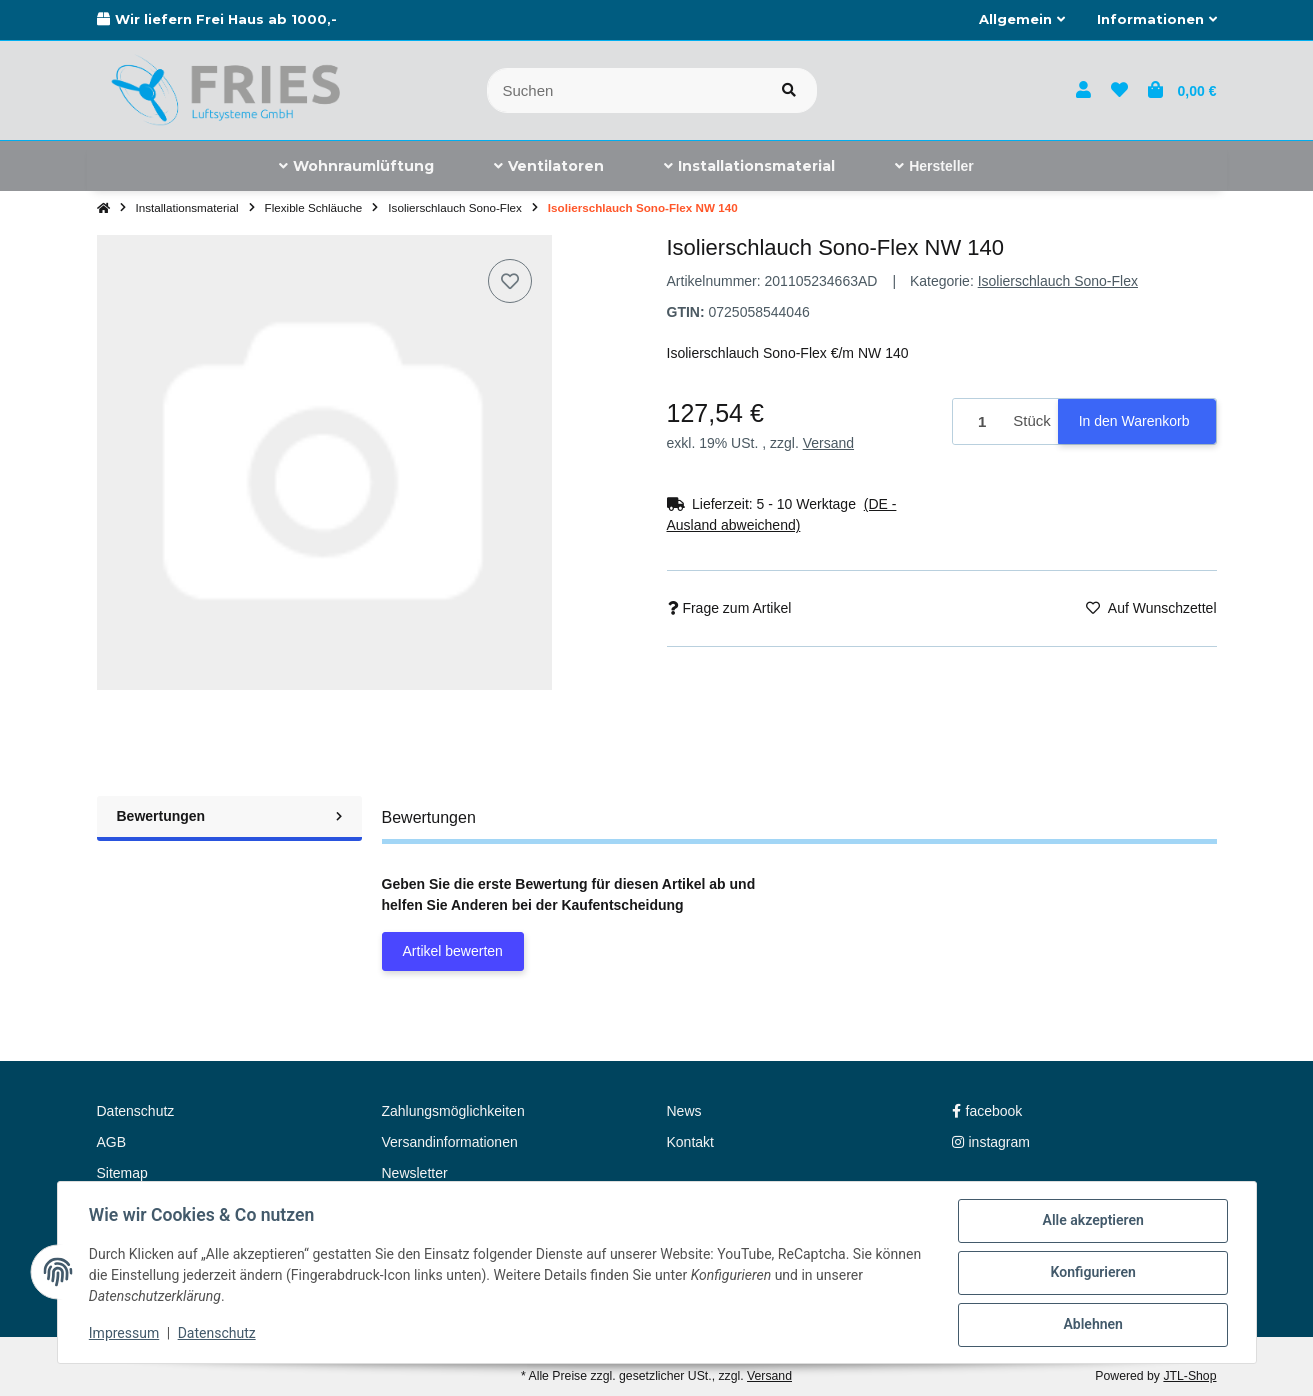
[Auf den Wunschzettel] (510, 281)
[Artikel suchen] (789, 90)
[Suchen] (624, 90)
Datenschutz (217, 1334)
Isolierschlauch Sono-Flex (1058, 281)
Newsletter (415, 1173)
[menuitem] (356, 166)
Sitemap (122, 1173)
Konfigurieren (1092, 1273)
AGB (112, 1142)
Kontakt (690, 1142)
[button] (1022, 20)
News (684, 1111)
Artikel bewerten (453, 951)
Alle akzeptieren (1092, 1221)
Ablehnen (1092, 1325)
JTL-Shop (1189, 1376)
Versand (828, 443)
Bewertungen (229, 816)
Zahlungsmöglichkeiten (453, 1111)
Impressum (125, 1334)
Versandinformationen (450, 1142)
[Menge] (980, 421)
